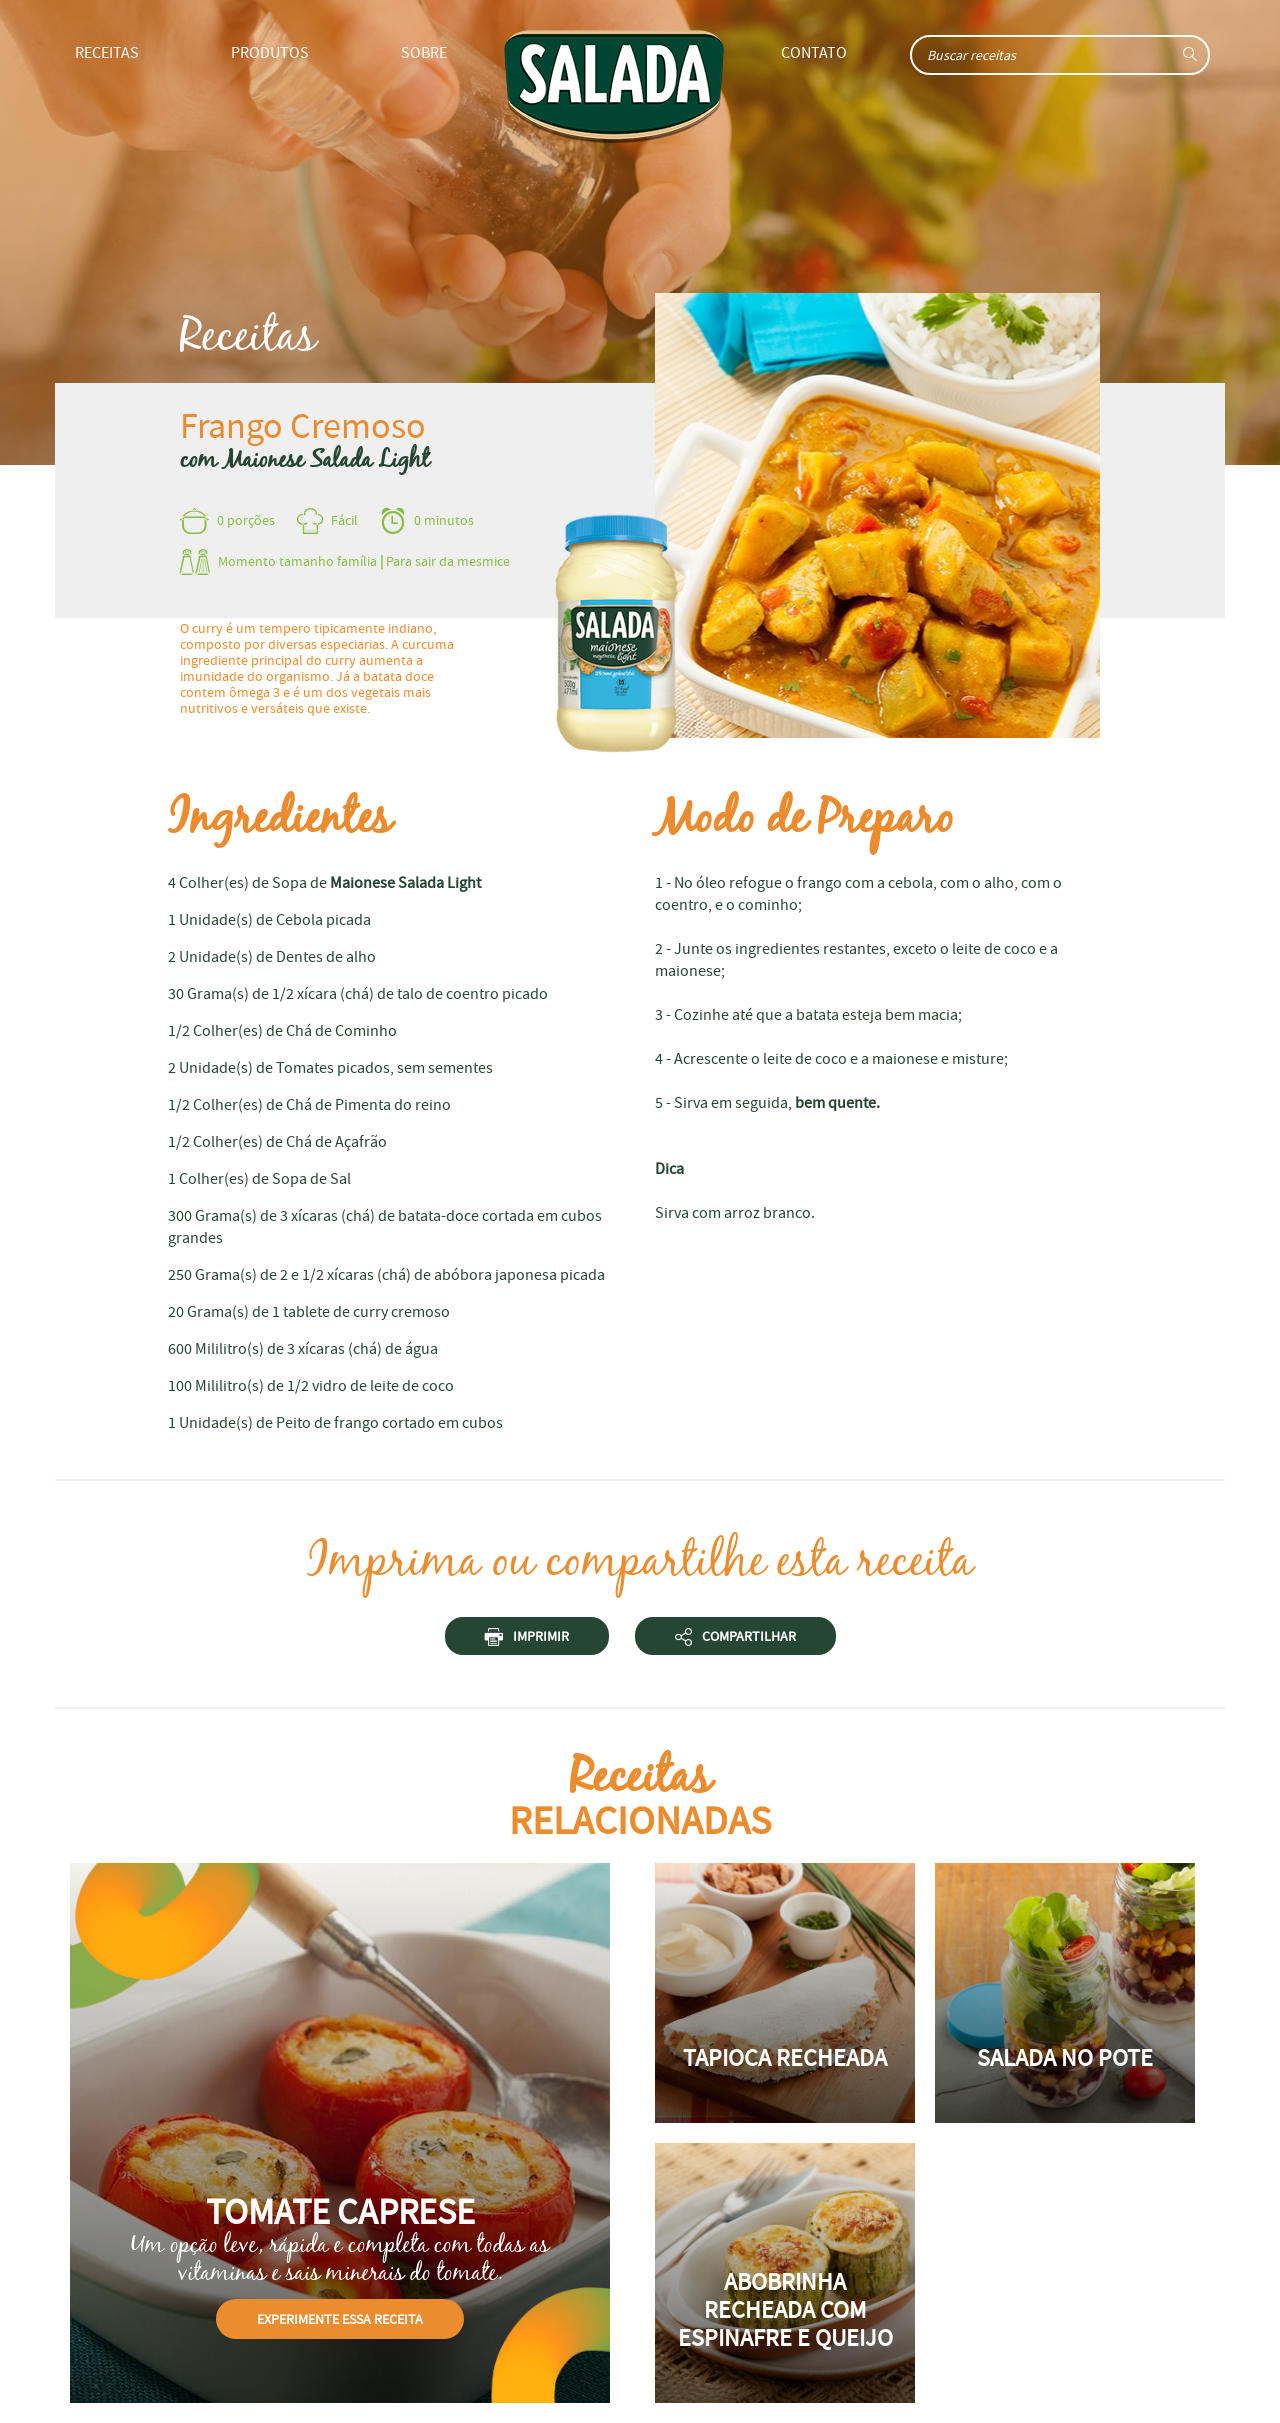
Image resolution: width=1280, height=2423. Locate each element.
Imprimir (527, 1639)
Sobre (424, 53)
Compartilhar (735, 1639)
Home (614, 86)
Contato (814, 53)
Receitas (107, 53)
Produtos (270, 53)
